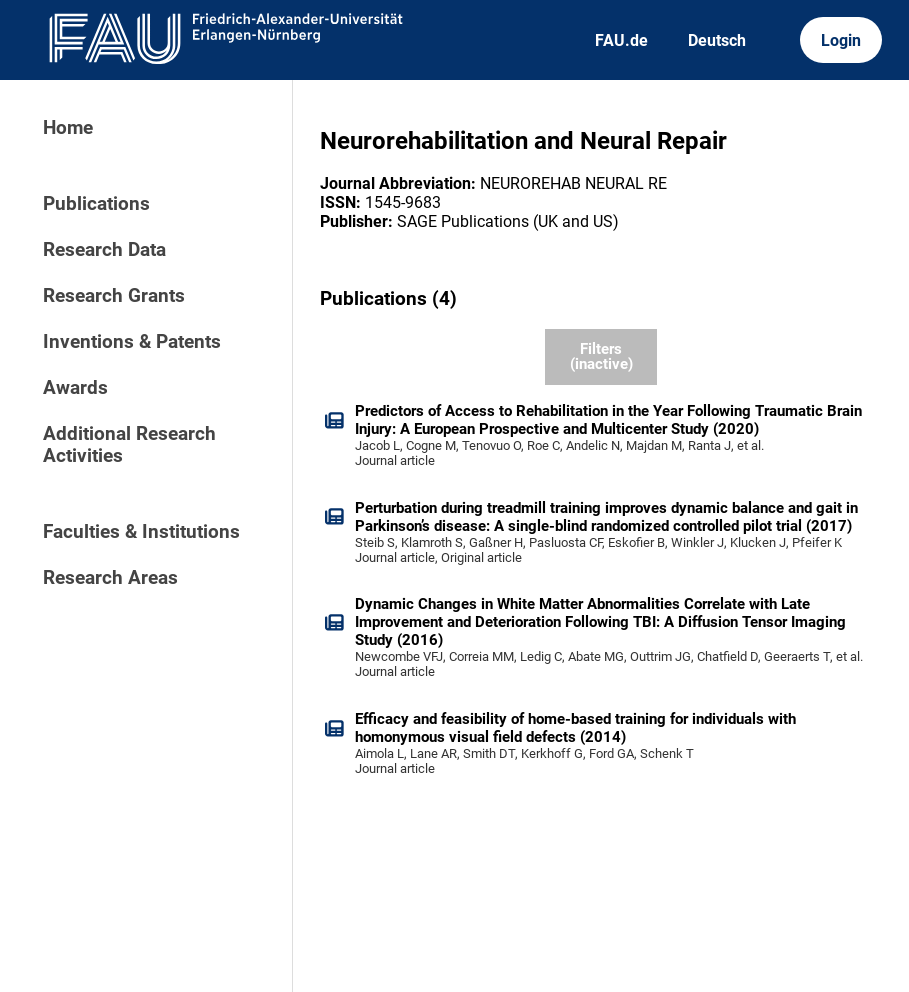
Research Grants (114, 296)
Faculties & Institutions (141, 532)
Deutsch (717, 40)
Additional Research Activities (129, 445)
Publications (96, 204)
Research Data (104, 250)
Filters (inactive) (601, 356)
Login (841, 40)
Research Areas (110, 578)
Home (68, 128)
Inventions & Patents (132, 342)
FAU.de (621, 40)
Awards (75, 388)
